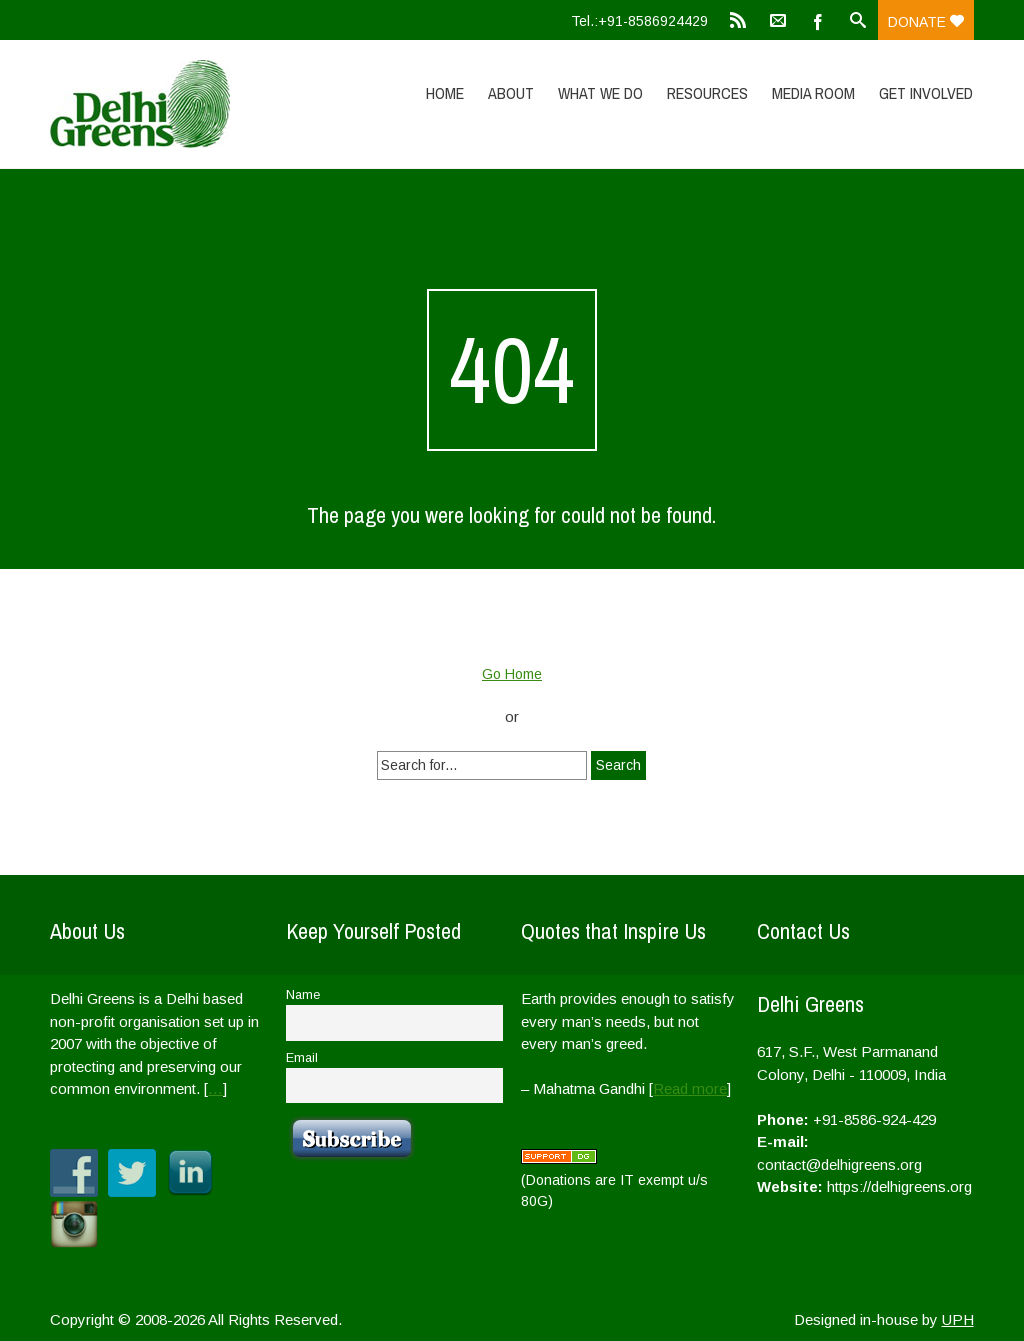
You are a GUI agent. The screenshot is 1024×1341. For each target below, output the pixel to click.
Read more (690, 1088)
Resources (707, 93)
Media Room (813, 93)
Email (302, 1058)
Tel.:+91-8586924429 (639, 21)
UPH (958, 1319)
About (511, 93)
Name (303, 995)
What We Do (600, 93)
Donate (926, 22)
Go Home (512, 674)
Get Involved (926, 93)
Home (445, 93)
